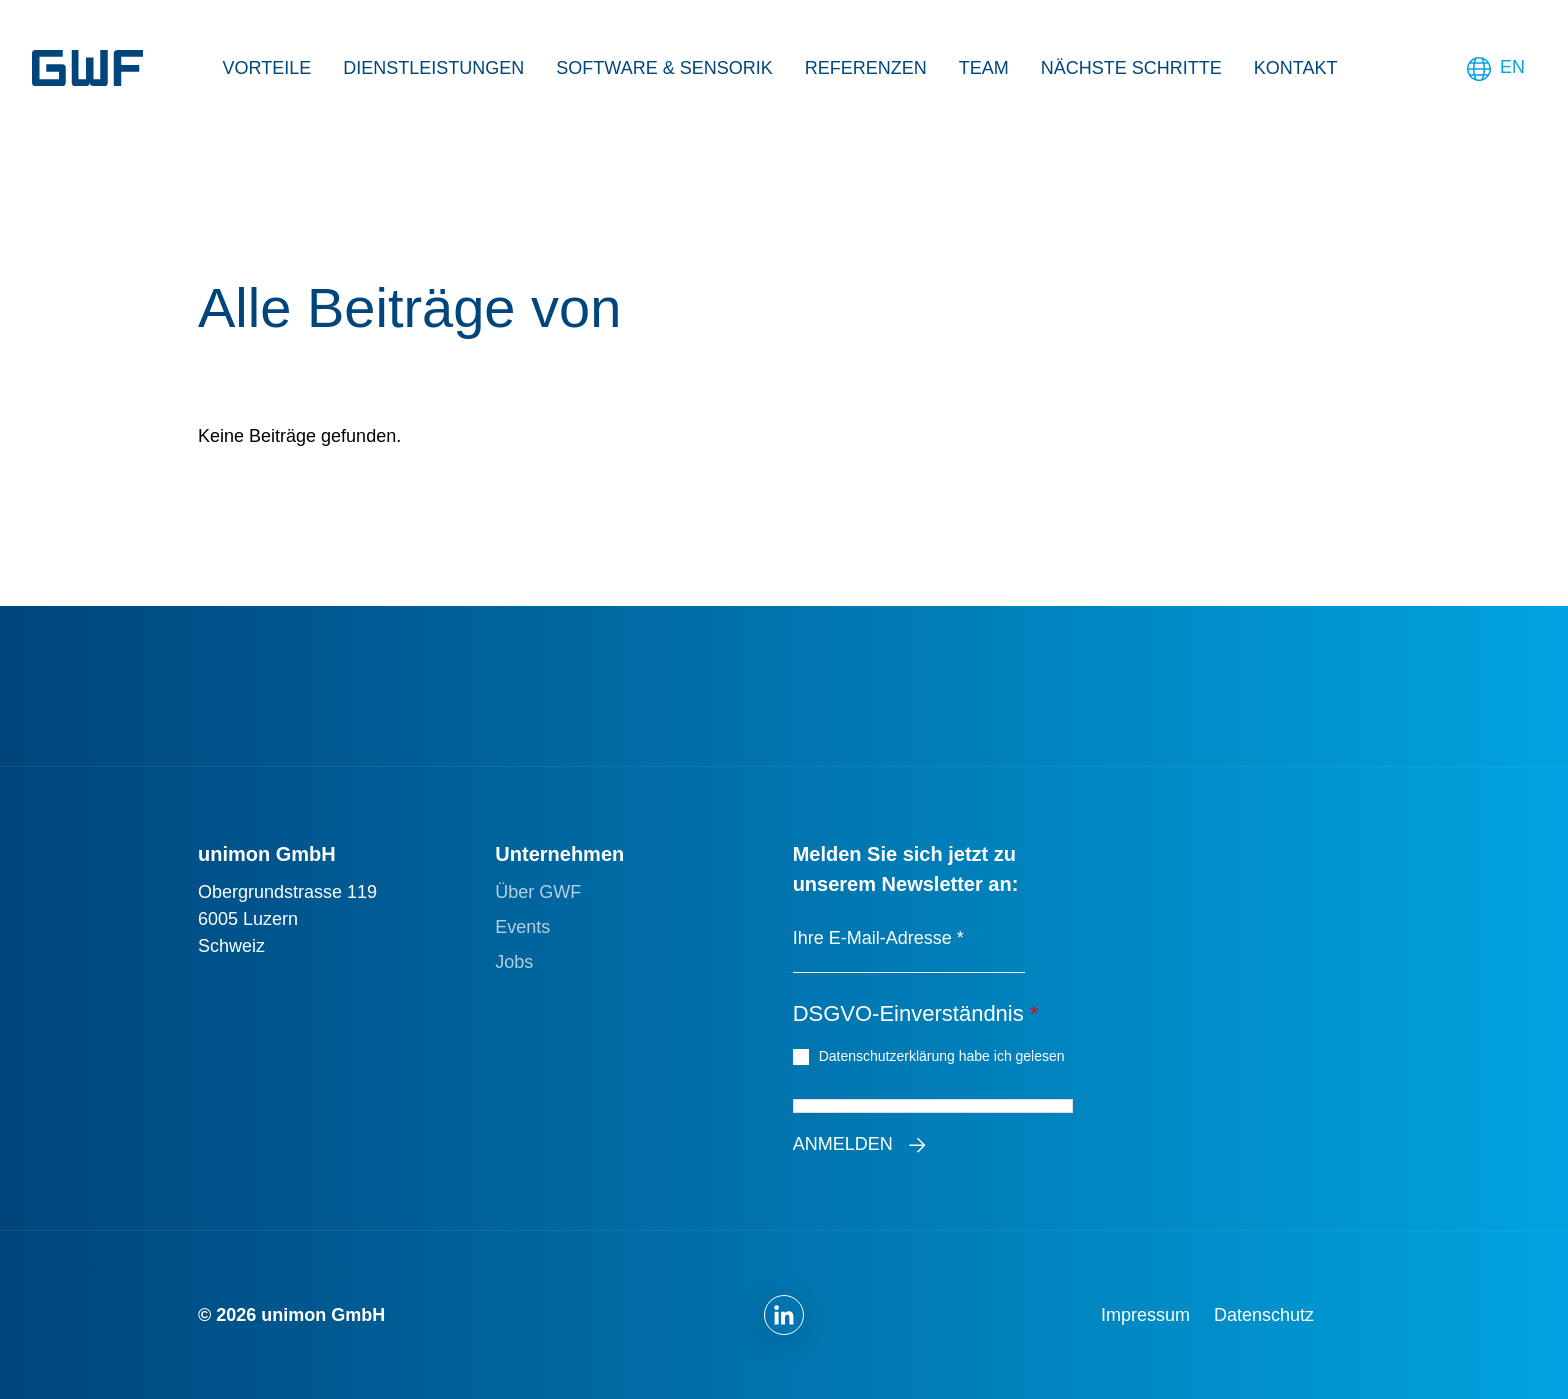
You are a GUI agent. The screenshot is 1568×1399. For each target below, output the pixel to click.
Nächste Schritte (1131, 68)
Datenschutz (1264, 1315)
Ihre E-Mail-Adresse (878, 938)
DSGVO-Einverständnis (916, 1013)
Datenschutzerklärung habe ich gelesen (944, 1055)
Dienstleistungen (433, 68)
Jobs (514, 962)
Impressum (1145, 1315)
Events (522, 927)
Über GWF (538, 892)
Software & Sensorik (664, 68)
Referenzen (866, 68)
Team (984, 68)
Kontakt (1296, 68)
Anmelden (843, 1144)
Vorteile (267, 68)
